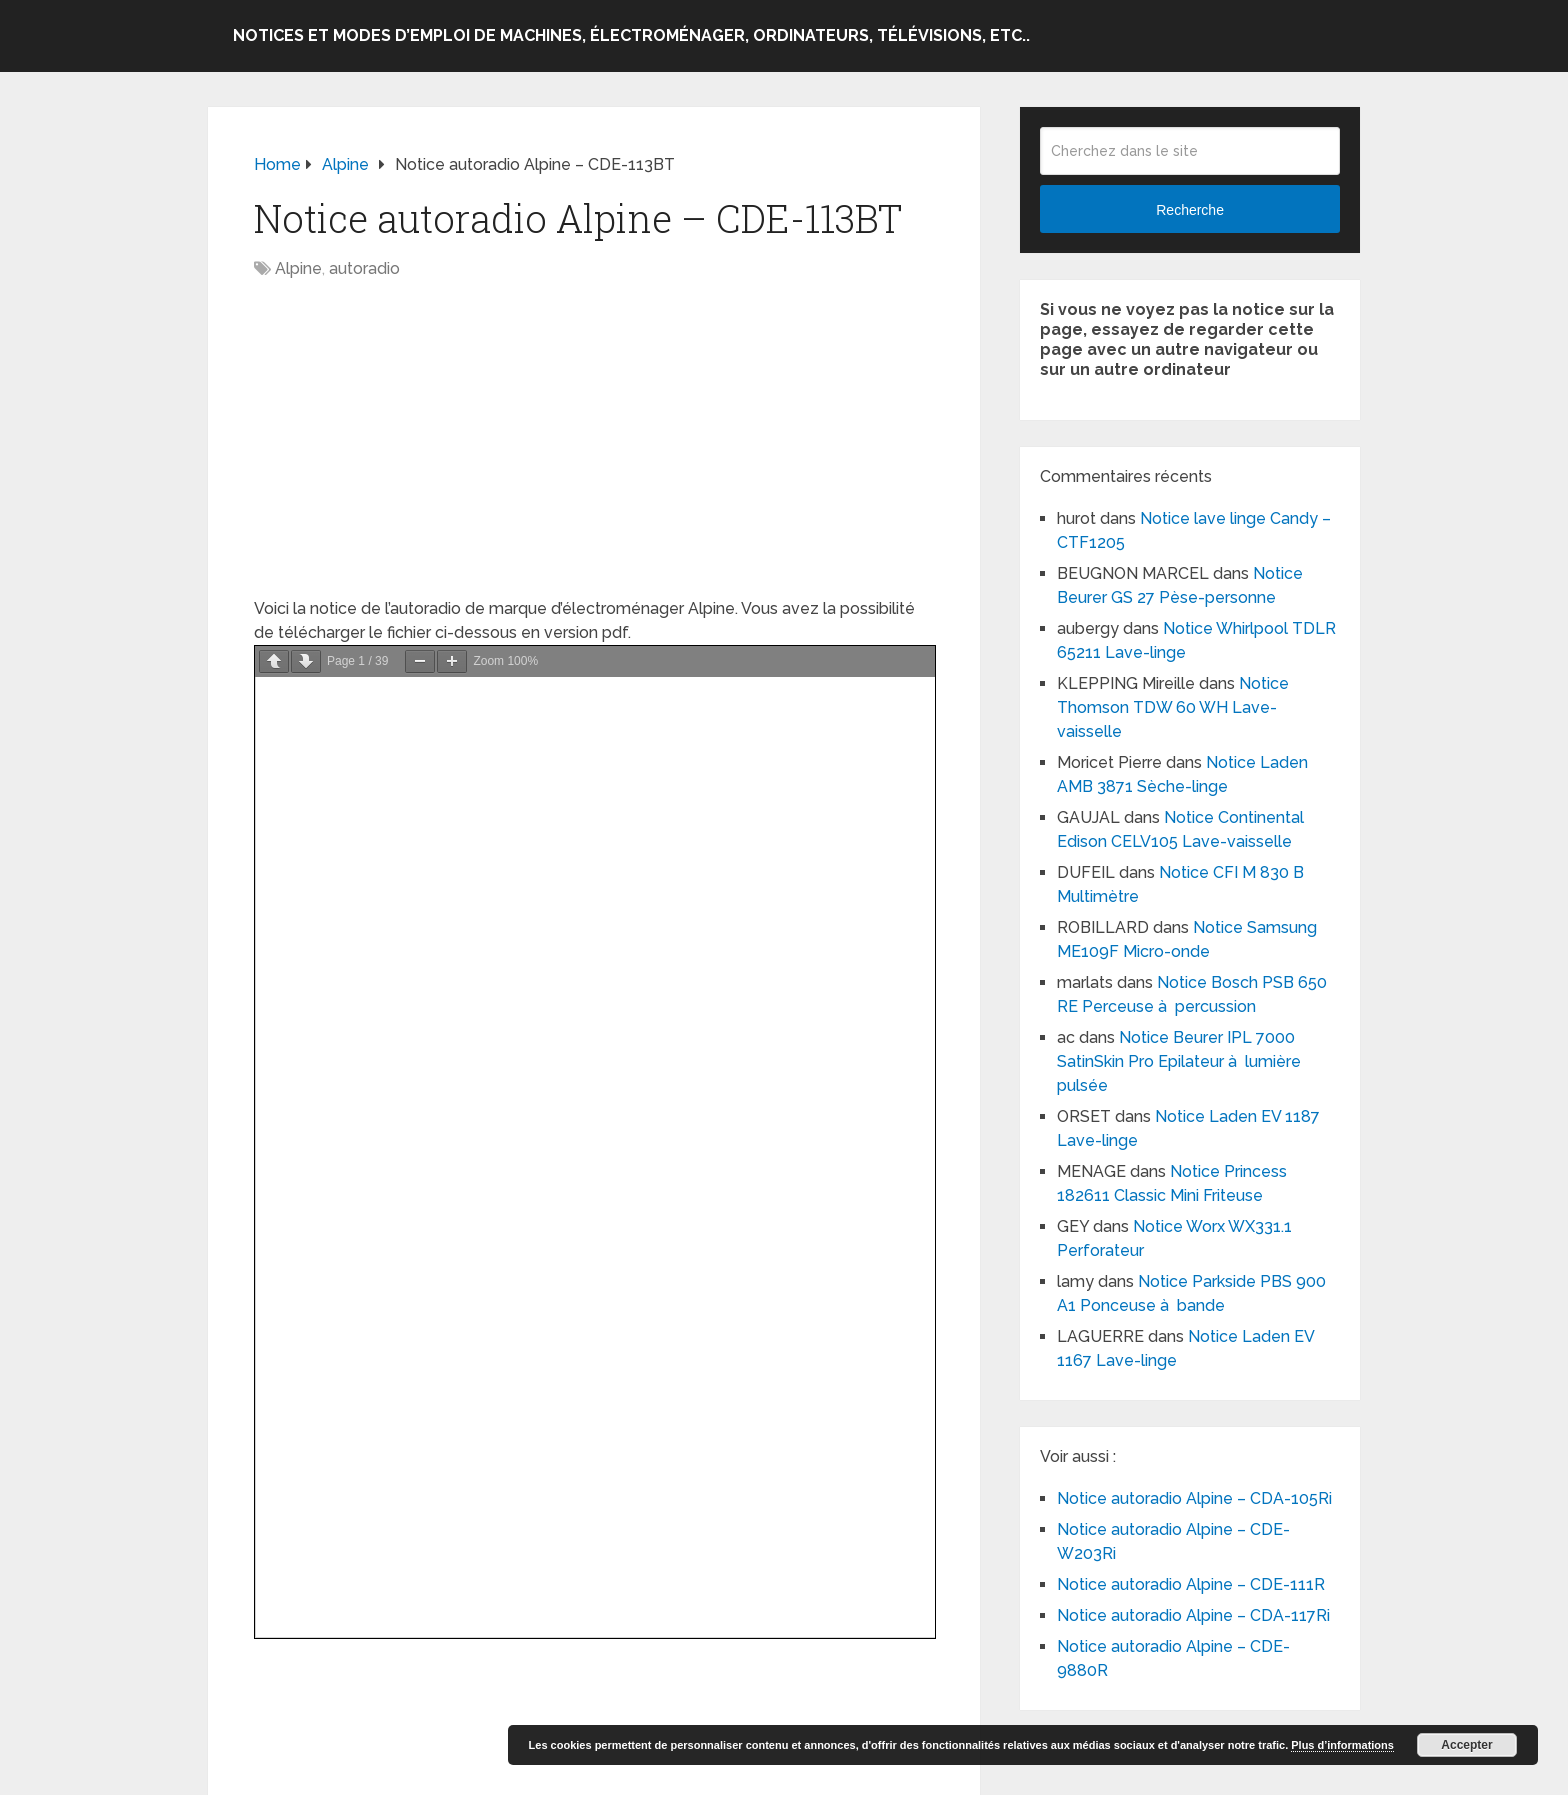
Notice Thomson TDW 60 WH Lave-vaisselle (1173, 707)
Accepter (1466, 1745)
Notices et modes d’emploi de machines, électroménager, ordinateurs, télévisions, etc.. (631, 35)
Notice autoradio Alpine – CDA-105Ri (1194, 1498)
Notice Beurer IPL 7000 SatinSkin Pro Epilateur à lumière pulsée (1179, 1061)
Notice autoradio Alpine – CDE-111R (1191, 1584)
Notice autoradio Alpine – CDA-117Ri (1193, 1615)
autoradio (364, 268)
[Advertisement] (594, 449)
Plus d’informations (1342, 1745)
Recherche (1190, 210)
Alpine (298, 268)
